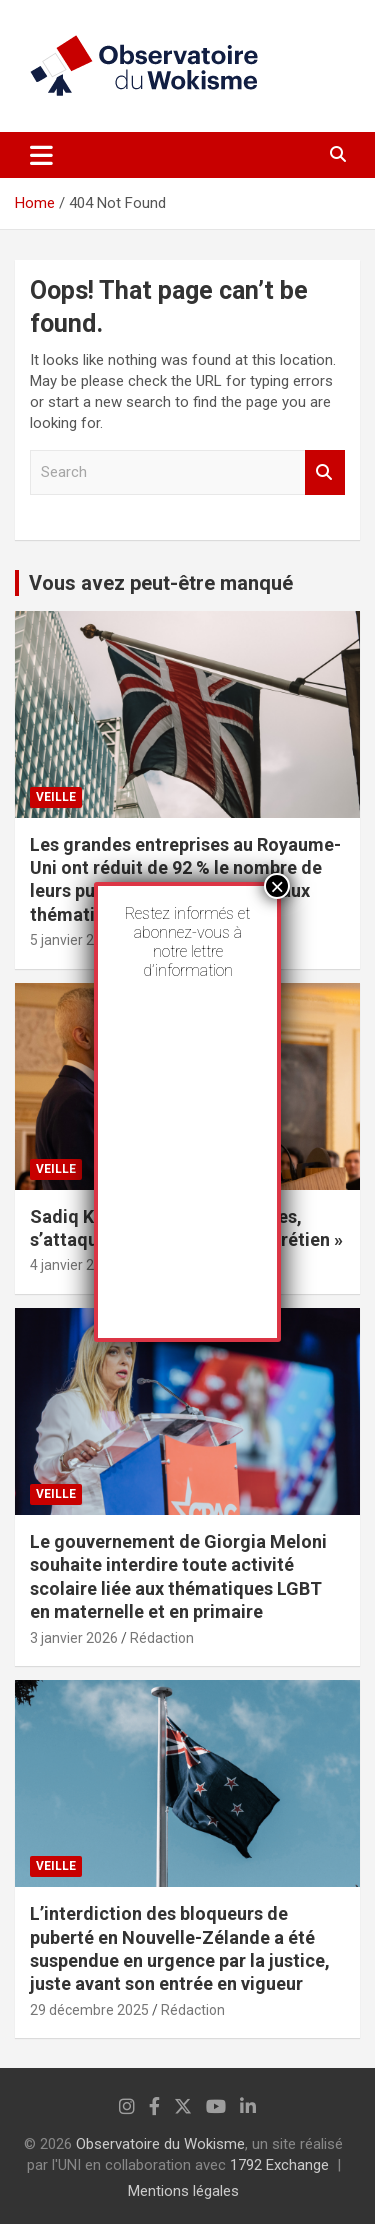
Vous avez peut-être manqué (161, 583)
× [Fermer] (277, 886)
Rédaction (162, 1638)
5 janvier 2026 (74, 940)
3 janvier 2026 (74, 1638)
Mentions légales (183, 2191)
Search (325, 472)
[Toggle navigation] (41, 155)
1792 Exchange (279, 2165)
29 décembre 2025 (89, 2010)
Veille (56, 797)
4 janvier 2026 (74, 1265)
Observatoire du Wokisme (160, 2144)
